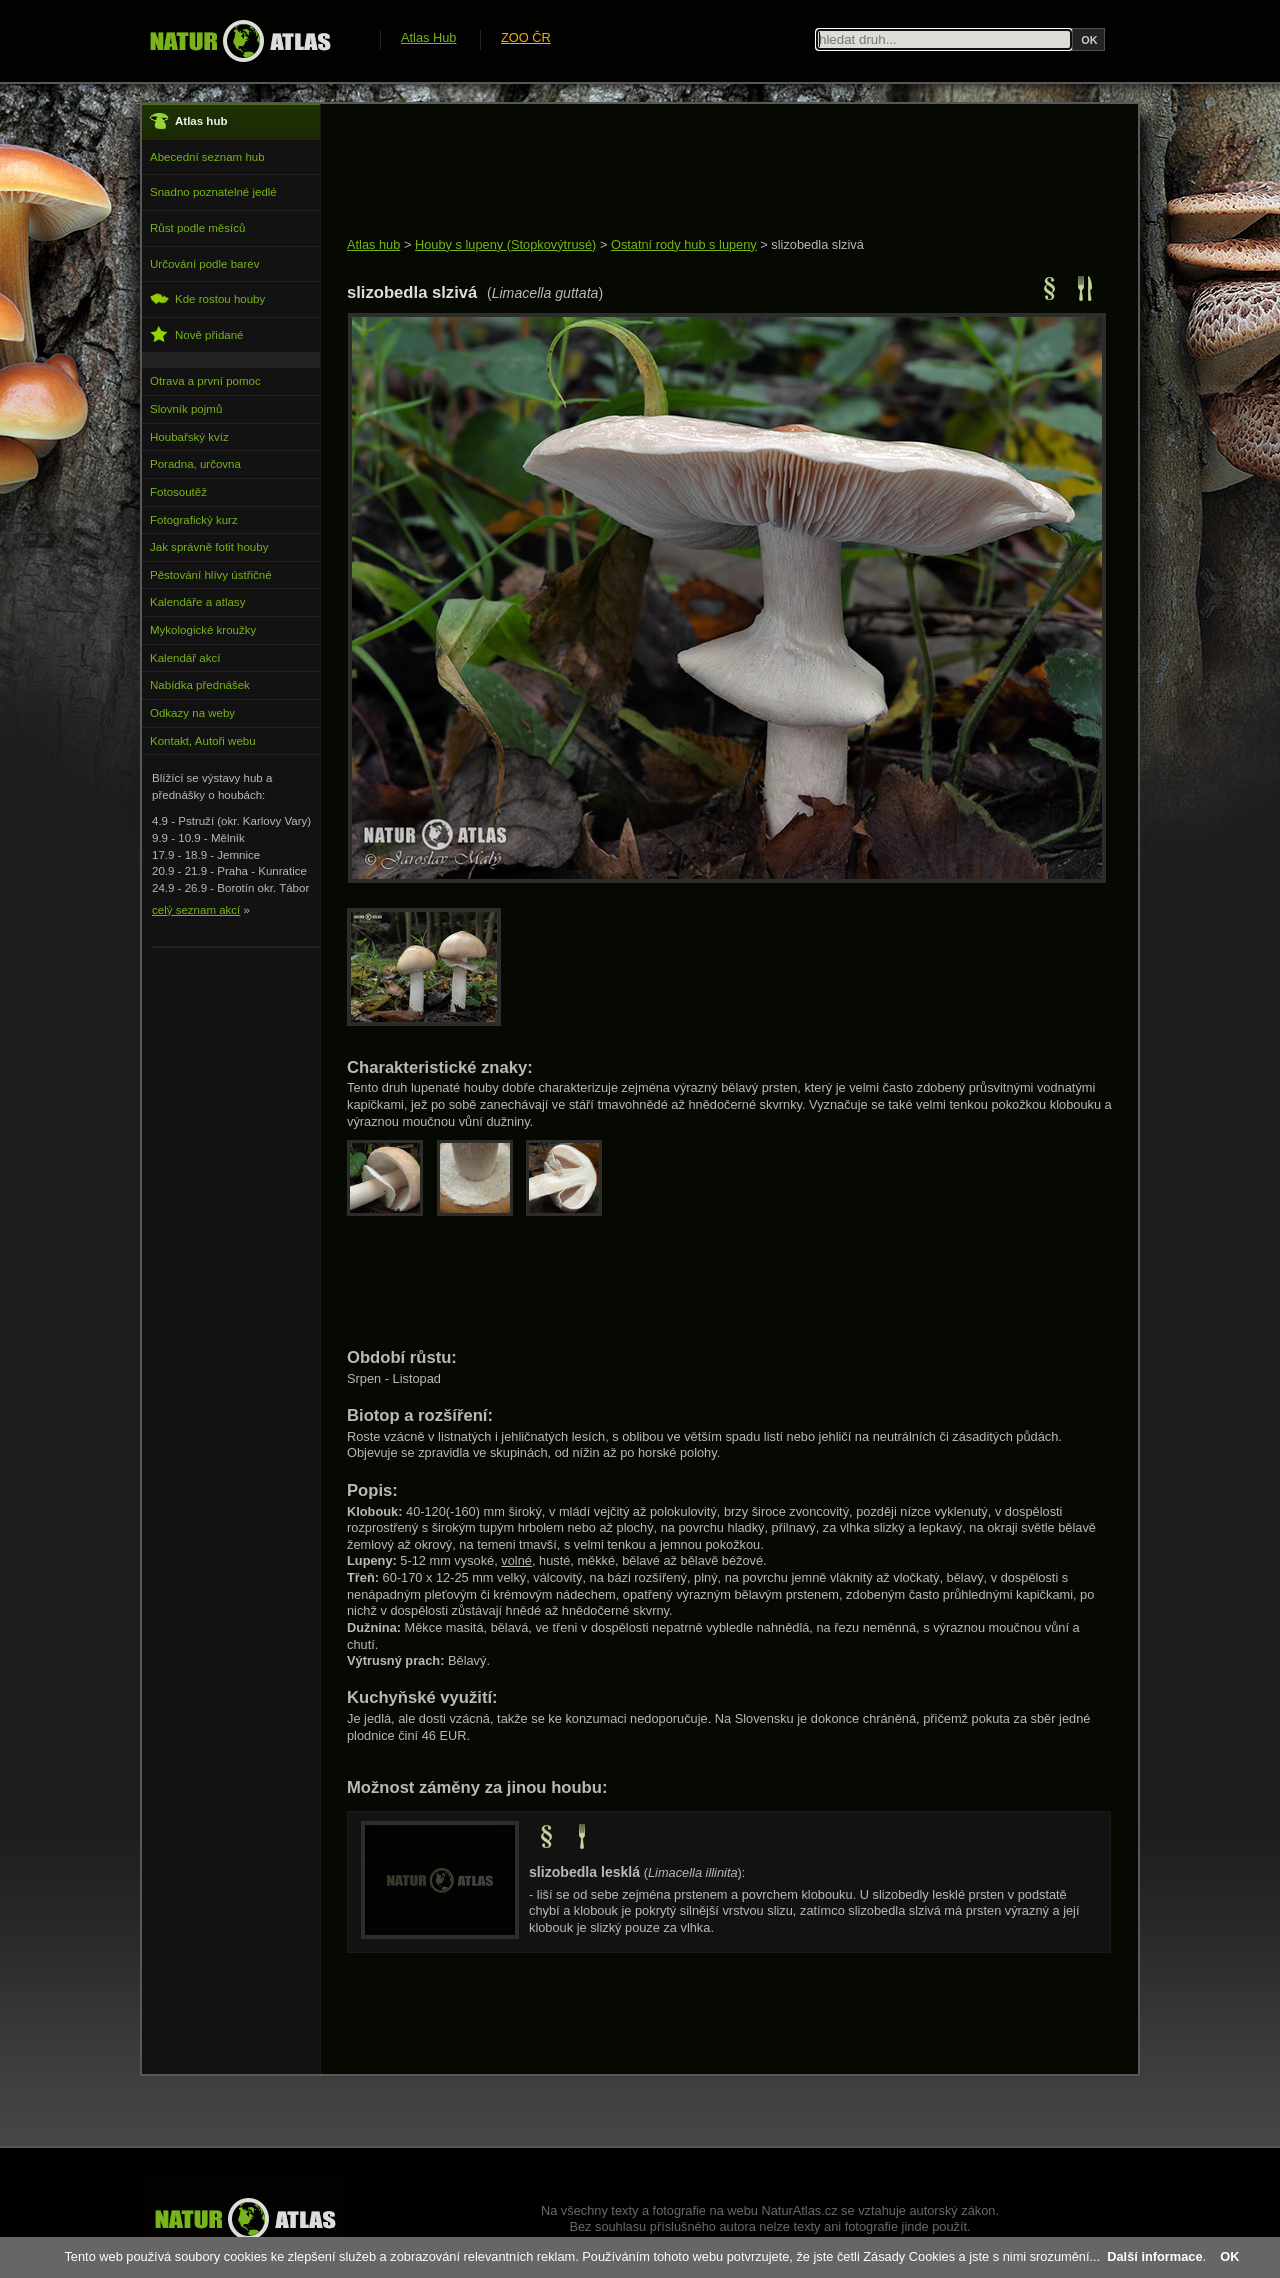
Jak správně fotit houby (209, 547)
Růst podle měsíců (197, 228)
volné (516, 1560)
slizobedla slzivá (817, 244)
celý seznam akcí (196, 910)
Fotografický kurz (194, 520)
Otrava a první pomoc (205, 381)
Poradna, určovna (195, 464)
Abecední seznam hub (207, 157)
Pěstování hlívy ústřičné (211, 575)
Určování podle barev (204, 264)
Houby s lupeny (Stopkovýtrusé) (505, 244)
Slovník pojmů (186, 409)
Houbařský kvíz (189, 437)
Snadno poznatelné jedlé (213, 192)
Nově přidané (197, 334)
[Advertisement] (711, 172)
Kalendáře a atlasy (197, 602)
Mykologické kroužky (203, 630)
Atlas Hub (428, 37)
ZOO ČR (526, 37)
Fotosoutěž (178, 492)
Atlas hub (373, 244)
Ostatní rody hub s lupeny (684, 244)
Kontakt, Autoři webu (203, 741)
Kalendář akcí (185, 658)
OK (1229, 2256)
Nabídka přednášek (200, 685)
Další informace (1154, 2256)
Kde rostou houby (207, 298)
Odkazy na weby (192, 713)
